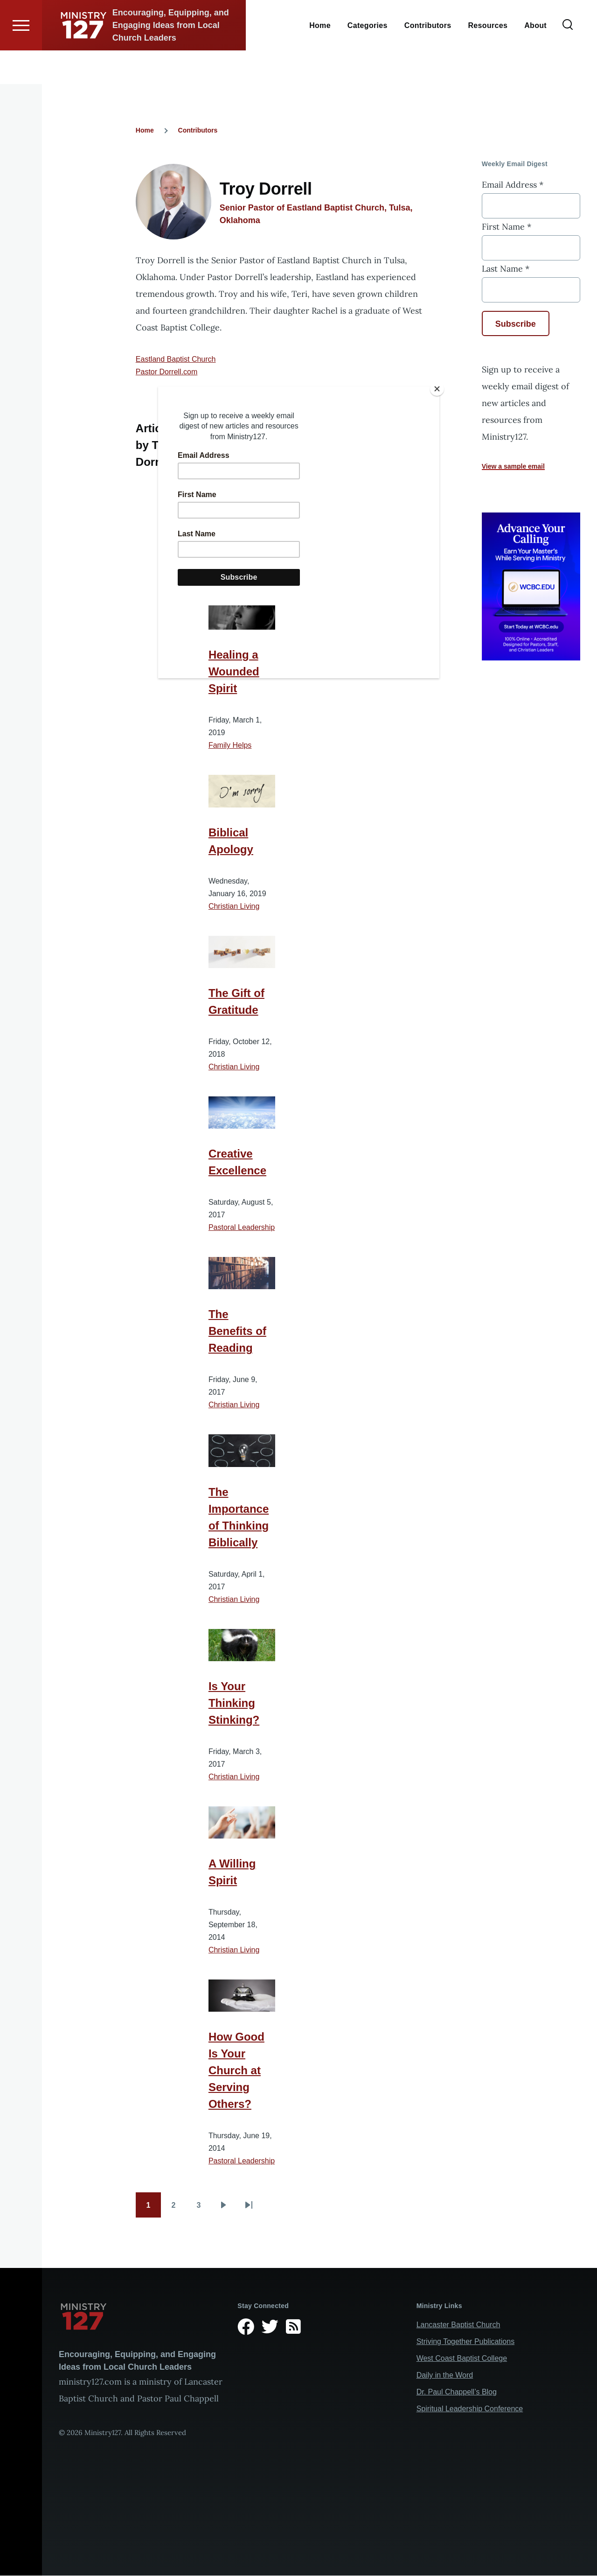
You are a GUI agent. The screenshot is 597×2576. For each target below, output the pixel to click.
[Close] (437, 389)
